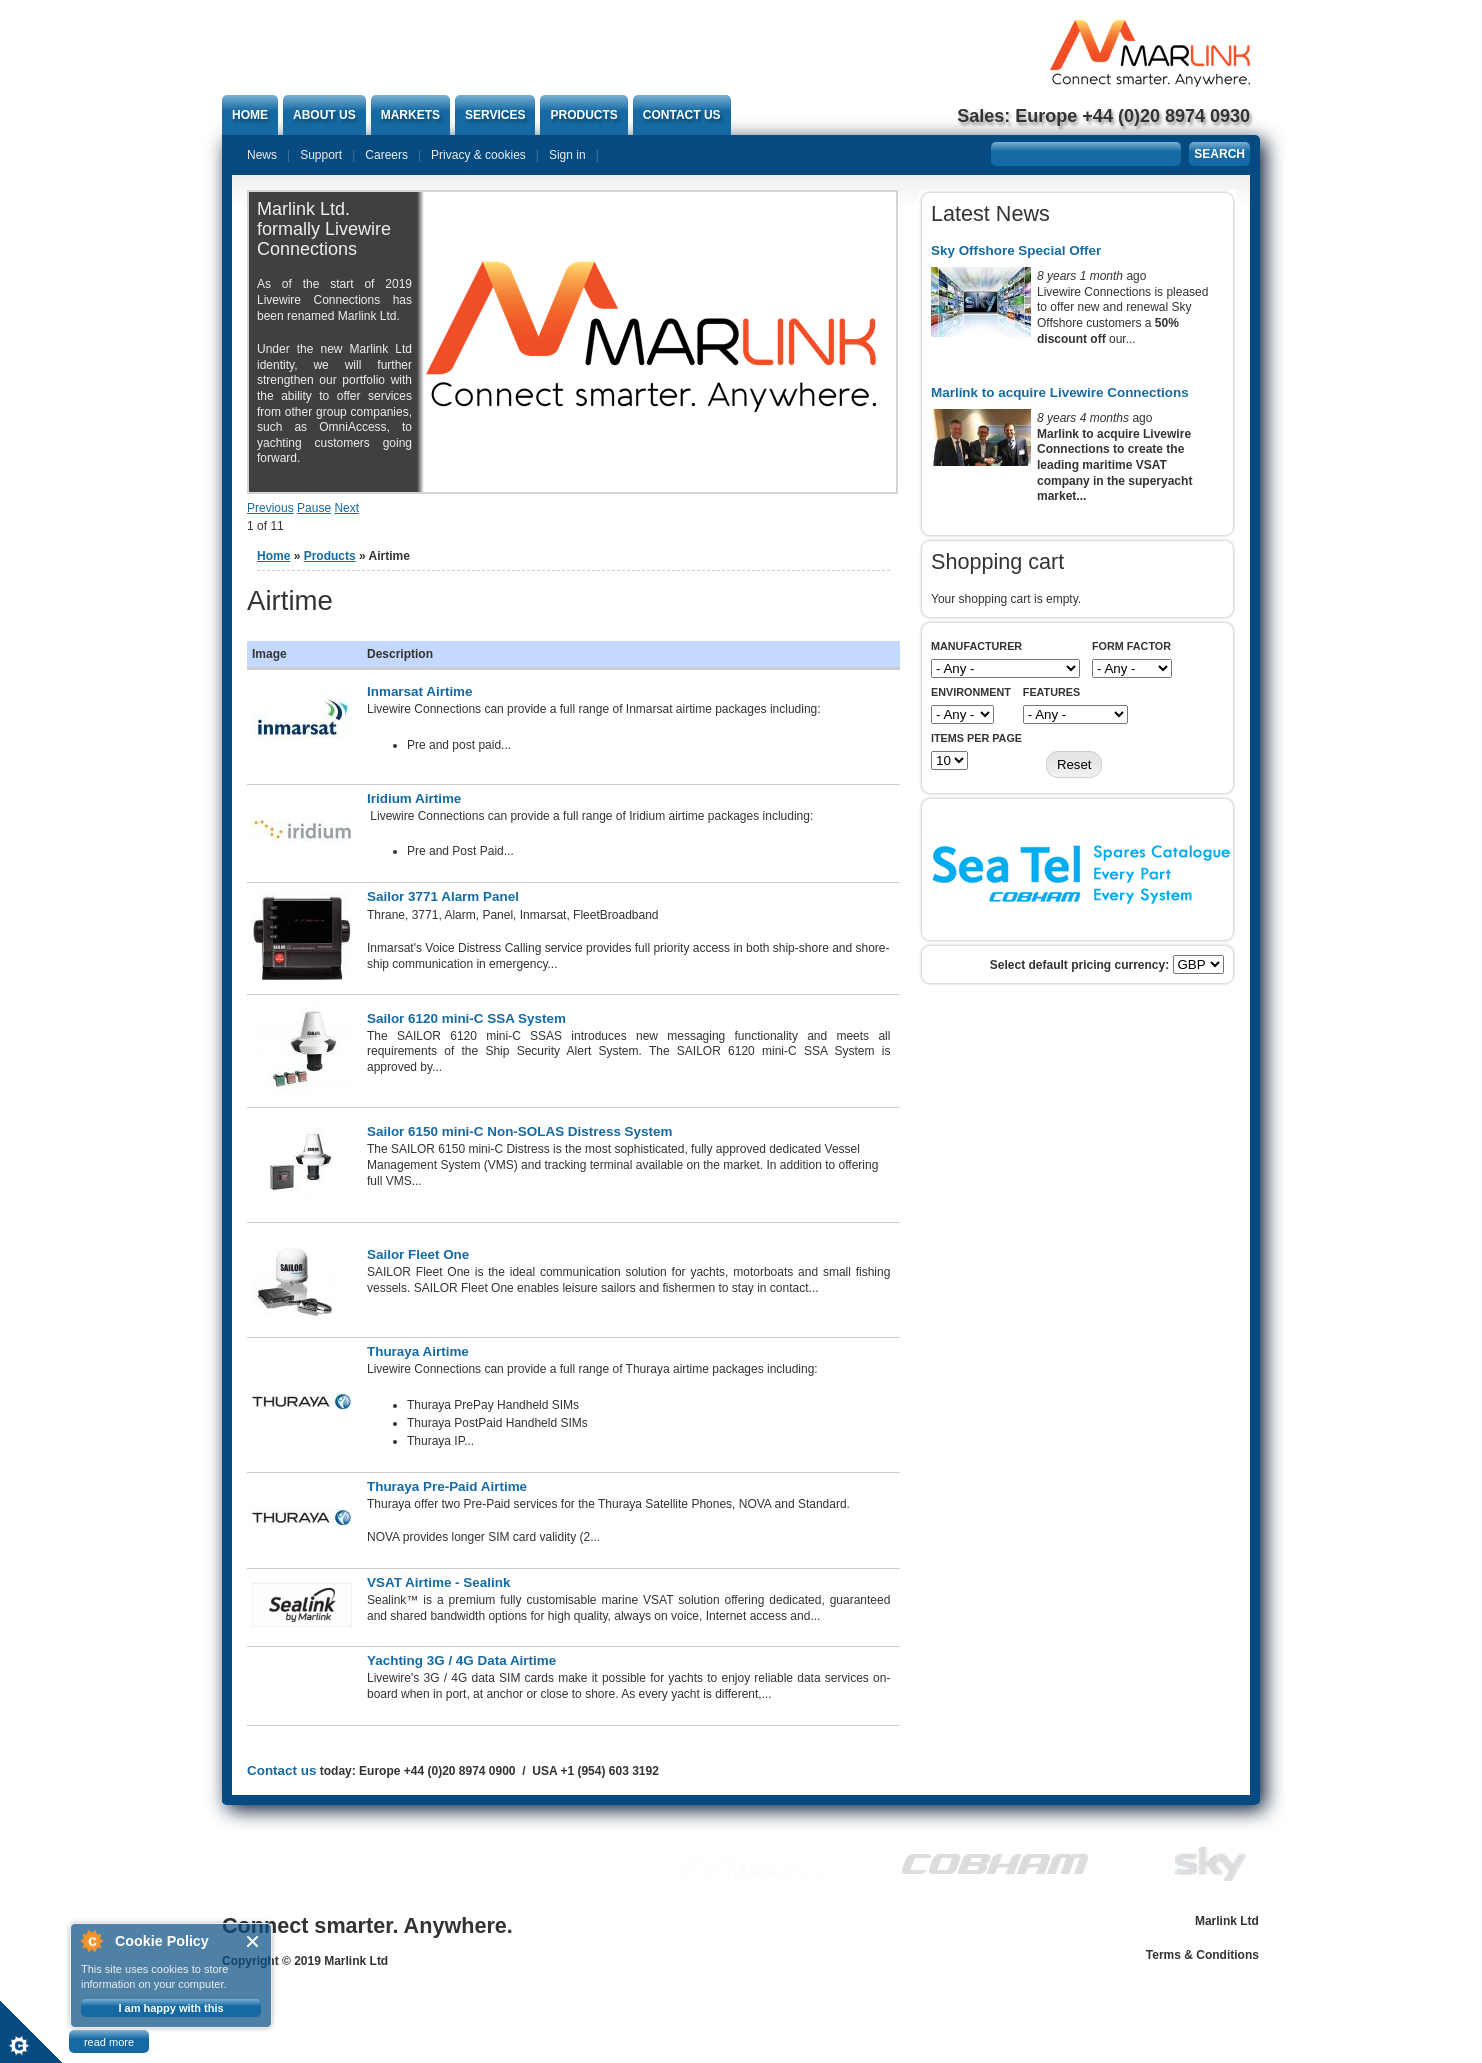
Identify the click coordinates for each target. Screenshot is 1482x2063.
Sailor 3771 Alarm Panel (443, 896)
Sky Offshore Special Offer (1016, 250)
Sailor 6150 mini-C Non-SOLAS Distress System (519, 1131)
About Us (324, 115)
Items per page (976, 738)
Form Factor (1131, 646)
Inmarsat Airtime (420, 691)
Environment (971, 692)
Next (346, 508)
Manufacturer (976, 646)
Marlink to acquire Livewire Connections (1060, 392)
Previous (270, 508)
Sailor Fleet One (418, 1254)
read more (109, 2042)
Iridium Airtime (414, 798)
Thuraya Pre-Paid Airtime (447, 1486)
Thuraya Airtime (418, 1351)
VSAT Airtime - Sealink (438, 1582)
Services (495, 115)
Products (583, 115)
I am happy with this (170, 2008)
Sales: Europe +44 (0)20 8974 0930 (1103, 116)
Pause (314, 508)
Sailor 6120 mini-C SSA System (466, 1018)
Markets (410, 115)
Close (253, 1941)
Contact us (682, 115)
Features (1051, 692)
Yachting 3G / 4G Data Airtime (461, 1660)
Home (250, 115)
